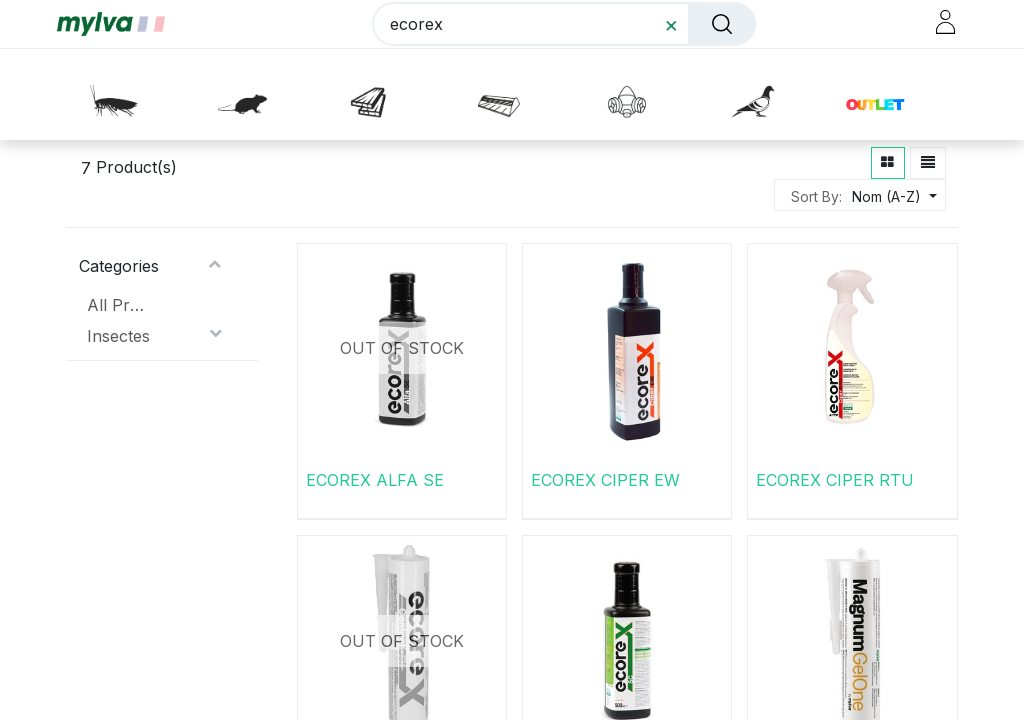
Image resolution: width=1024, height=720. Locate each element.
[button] (888, 97)
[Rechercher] (716, 28)
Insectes (118, 335)
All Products (119, 304)
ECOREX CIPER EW (605, 479)
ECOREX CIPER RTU (835, 479)
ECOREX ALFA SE (375, 479)
